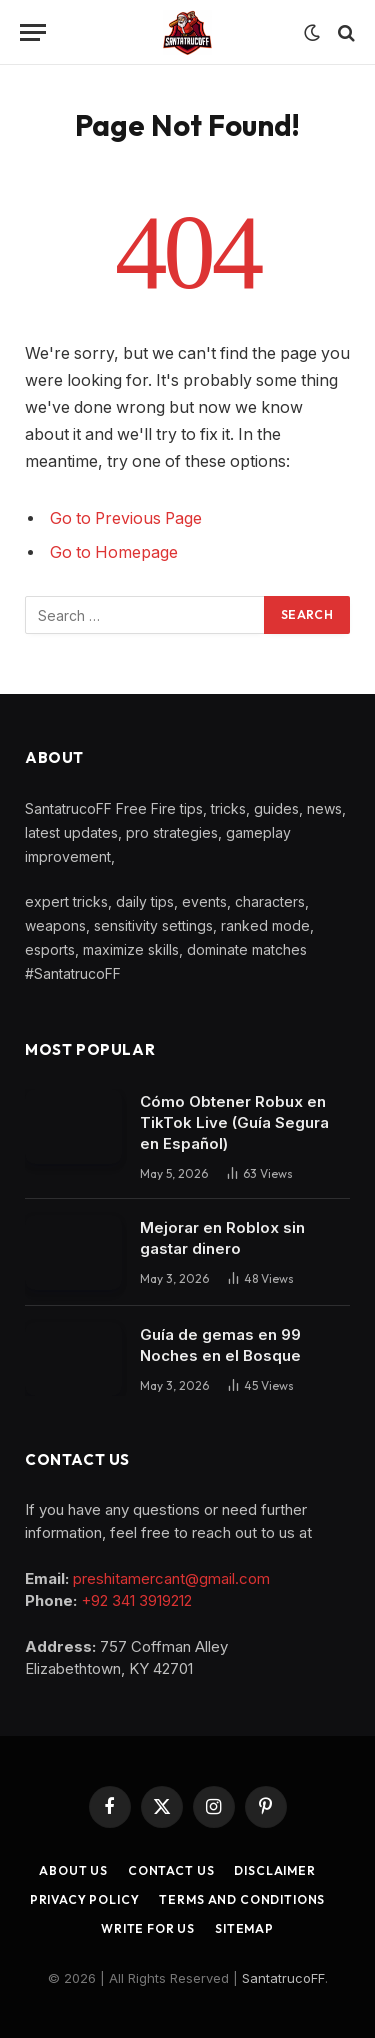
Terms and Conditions (242, 1899)
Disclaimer (274, 1870)
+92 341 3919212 (136, 1600)
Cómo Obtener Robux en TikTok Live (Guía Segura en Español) (234, 1122)
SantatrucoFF (283, 1978)
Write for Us (148, 1928)
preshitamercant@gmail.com (171, 1578)
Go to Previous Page (126, 518)
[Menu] (33, 32)
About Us (73, 1870)
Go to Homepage (114, 552)
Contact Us (171, 1870)
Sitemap (244, 1928)
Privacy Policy (85, 1899)
